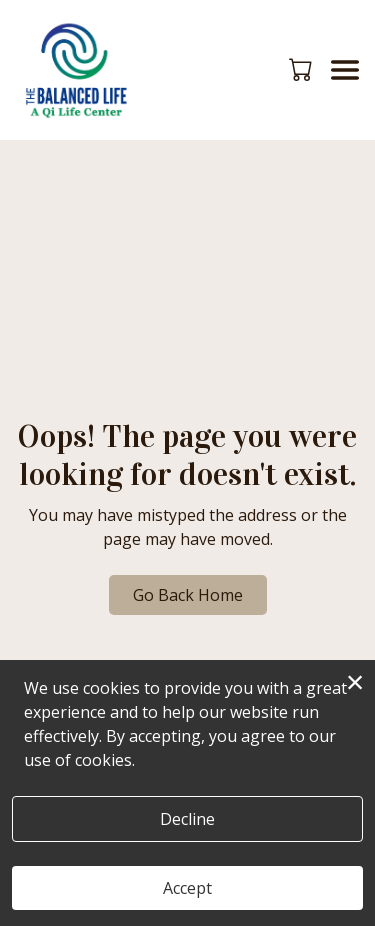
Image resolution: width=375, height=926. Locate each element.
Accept (187, 888)
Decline (187, 819)
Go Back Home (188, 595)
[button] (302, 69)
